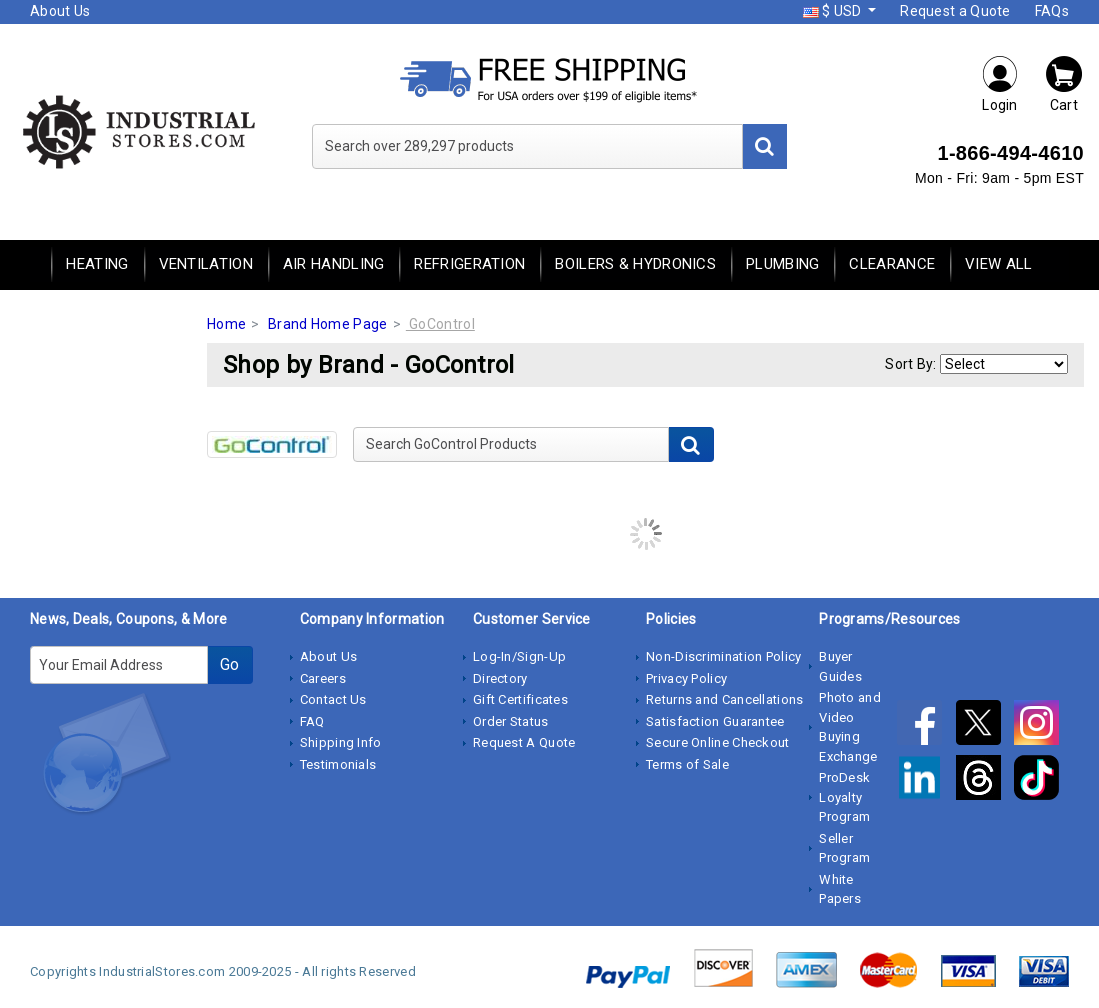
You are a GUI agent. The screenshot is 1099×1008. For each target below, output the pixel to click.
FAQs (1052, 11)
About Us (60, 11)
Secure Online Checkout (718, 742)
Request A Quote (524, 742)
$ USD (834, 11)
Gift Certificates (520, 699)
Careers (323, 678)
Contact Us (333, 699)
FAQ (312, 721)
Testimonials (338, 764)
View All (998, 264)
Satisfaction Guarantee (715, 721)
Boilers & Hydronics (635, 264)
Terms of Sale (687, 764)
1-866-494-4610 (1010, 153)
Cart (1064, 83)
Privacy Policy (686, 678)
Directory (500, 678)
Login (1000, 83)
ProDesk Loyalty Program (844, 797)
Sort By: (910, 364)
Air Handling (334, 264)
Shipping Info (341, 742)
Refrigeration (469, 264)
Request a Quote (955, 11)
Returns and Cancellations (725, 699)
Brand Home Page (328, 324)
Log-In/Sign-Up (519, 656)
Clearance (892, 264)
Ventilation (206, 264)
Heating (97, 264)
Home (226, 324)
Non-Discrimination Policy (724, 656)
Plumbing (782, 264)
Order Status (511, 721)
